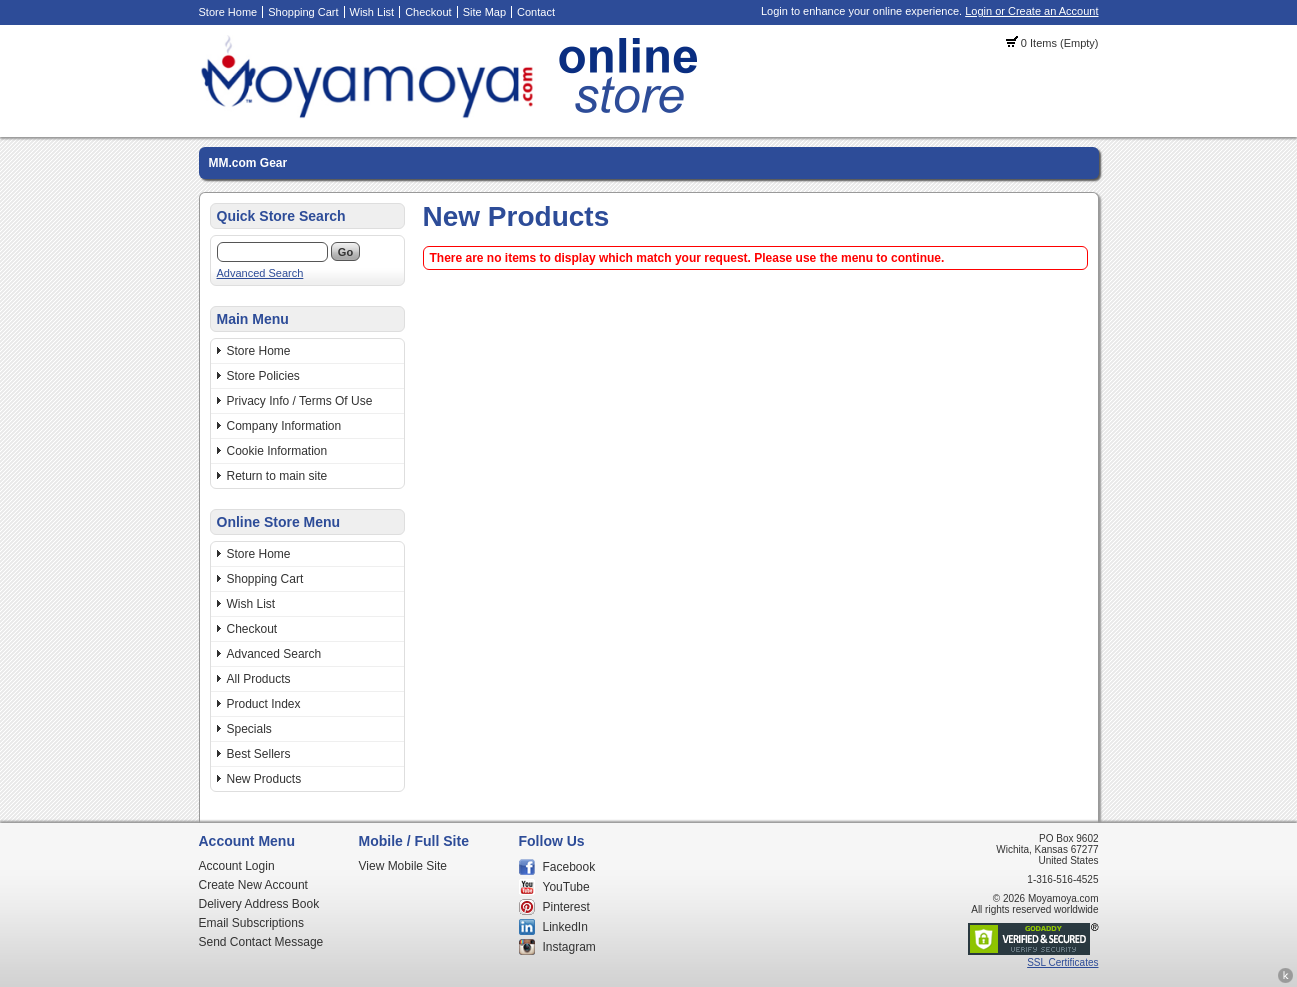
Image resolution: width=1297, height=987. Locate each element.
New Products (264, 779)
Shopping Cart (303, 12)
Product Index (264, 704)
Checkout (428, 12)
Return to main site (277, 476)
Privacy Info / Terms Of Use (300, 401)
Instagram (569, 947)
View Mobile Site (403, 866)
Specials (249, 729)
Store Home (228, 12)
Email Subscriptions (251, 923)
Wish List (372, 12)
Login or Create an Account (1031, 11)
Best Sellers (259, 754)
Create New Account (253, 885)
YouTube (566, 887)
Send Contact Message (261, 942)
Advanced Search (260, 273)
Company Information (284, 426)
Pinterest (566, 907)
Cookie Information (277, 451)
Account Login (237, 866)
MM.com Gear (248, 163)
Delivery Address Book (259, 904)
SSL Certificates (1062, 962)
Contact (536, 12)
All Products (259, 679)
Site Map (484, 12)
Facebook (569, 867)
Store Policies (263, 376)
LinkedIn (565, 927)
